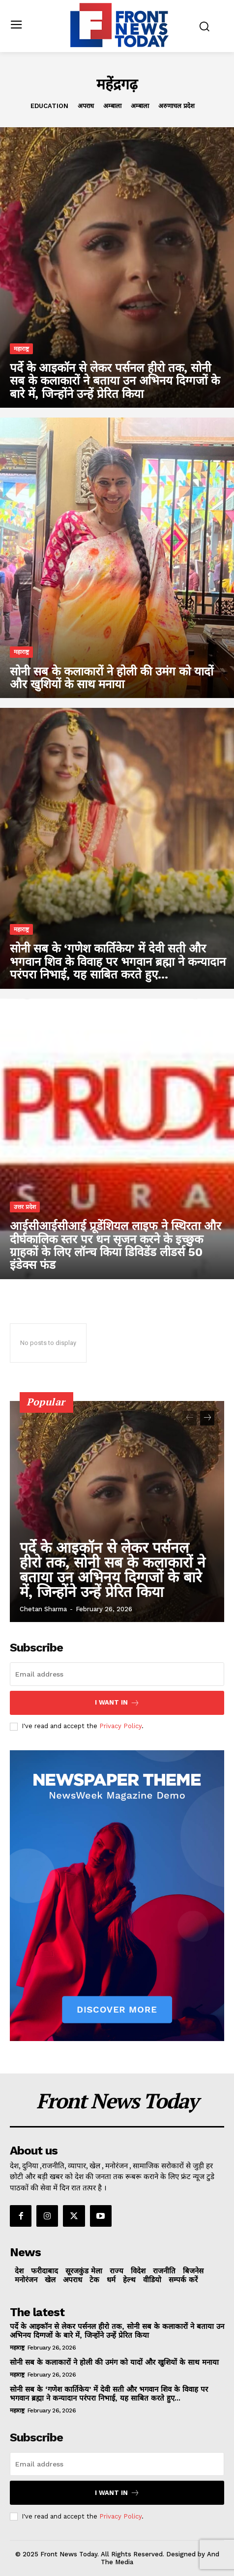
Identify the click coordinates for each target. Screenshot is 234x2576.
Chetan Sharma (43, 1609)
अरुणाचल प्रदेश (176, 106)
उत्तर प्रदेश (25, 1207)
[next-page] (207, 1418)
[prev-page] (189, 1418)
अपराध (86, 106)
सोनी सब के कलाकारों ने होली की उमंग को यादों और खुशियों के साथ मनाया (114, 2362)
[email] (117, 1674)
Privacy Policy (120, 1726)
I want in (117, 1703)
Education (49, 106)
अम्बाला (112, 106)
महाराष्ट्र (21, 348)
